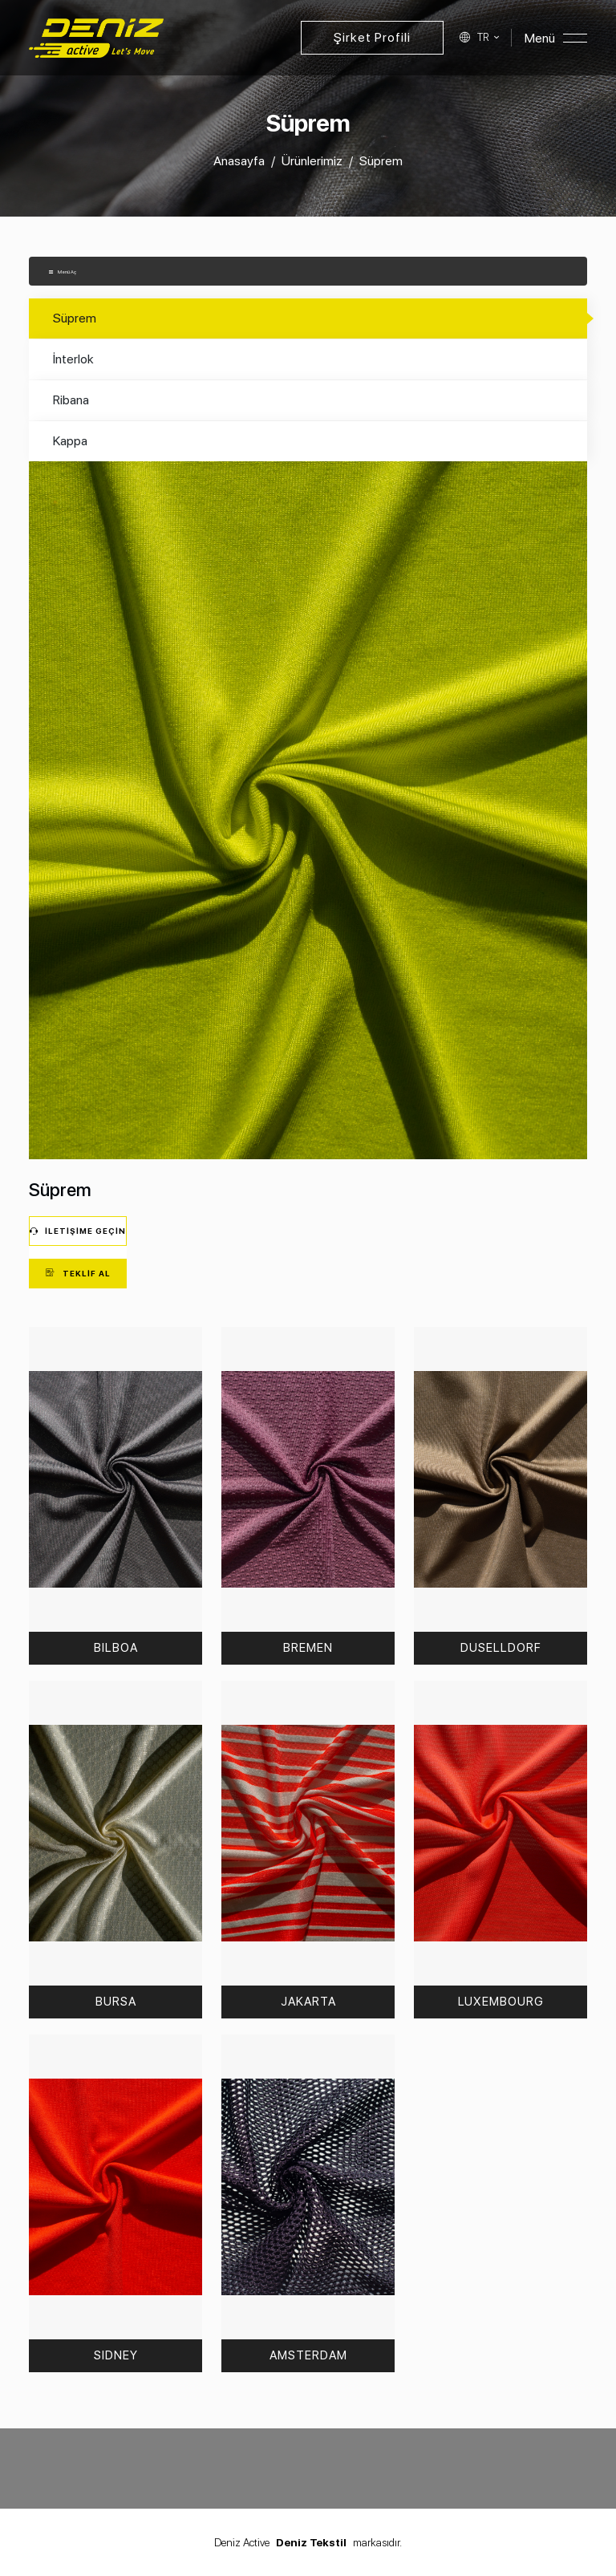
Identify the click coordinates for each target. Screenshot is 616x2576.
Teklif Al (78, 1273)
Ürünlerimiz (312, 160)
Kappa (70, 440)
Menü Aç (62, 271)
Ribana (71, 400)
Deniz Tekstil (311, 2542)
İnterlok (73, 359)
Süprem (74, 318)
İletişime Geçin (78, 1230)
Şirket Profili (372, 37)
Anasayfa (239, 160)
